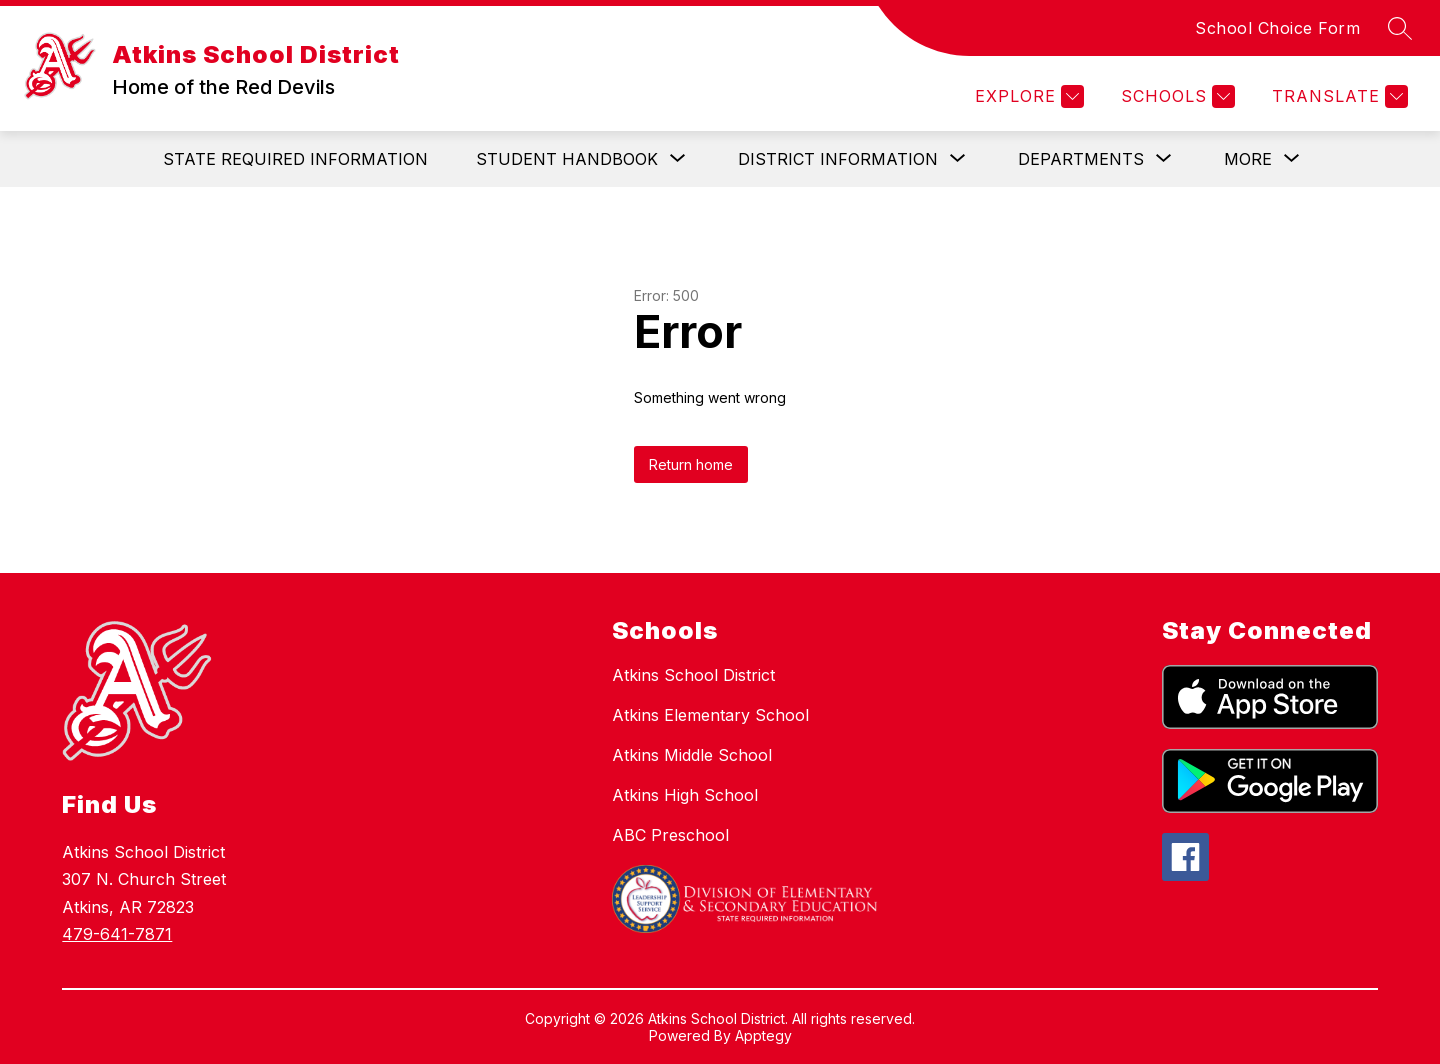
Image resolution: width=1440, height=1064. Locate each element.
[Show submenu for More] (1248, 159)
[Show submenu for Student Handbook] (567, 159)
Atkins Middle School (692, 755)
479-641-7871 (117, 934)
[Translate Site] (1337, 96)
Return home (691, 464)
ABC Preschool (670, 835)
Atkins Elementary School (710, 715)
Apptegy (763, 1035)
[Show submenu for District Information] (838, 159)
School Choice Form (1277, 28)
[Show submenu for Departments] (1081, 159)
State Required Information (295, 159)
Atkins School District (693, 675)
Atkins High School (685, 795)
